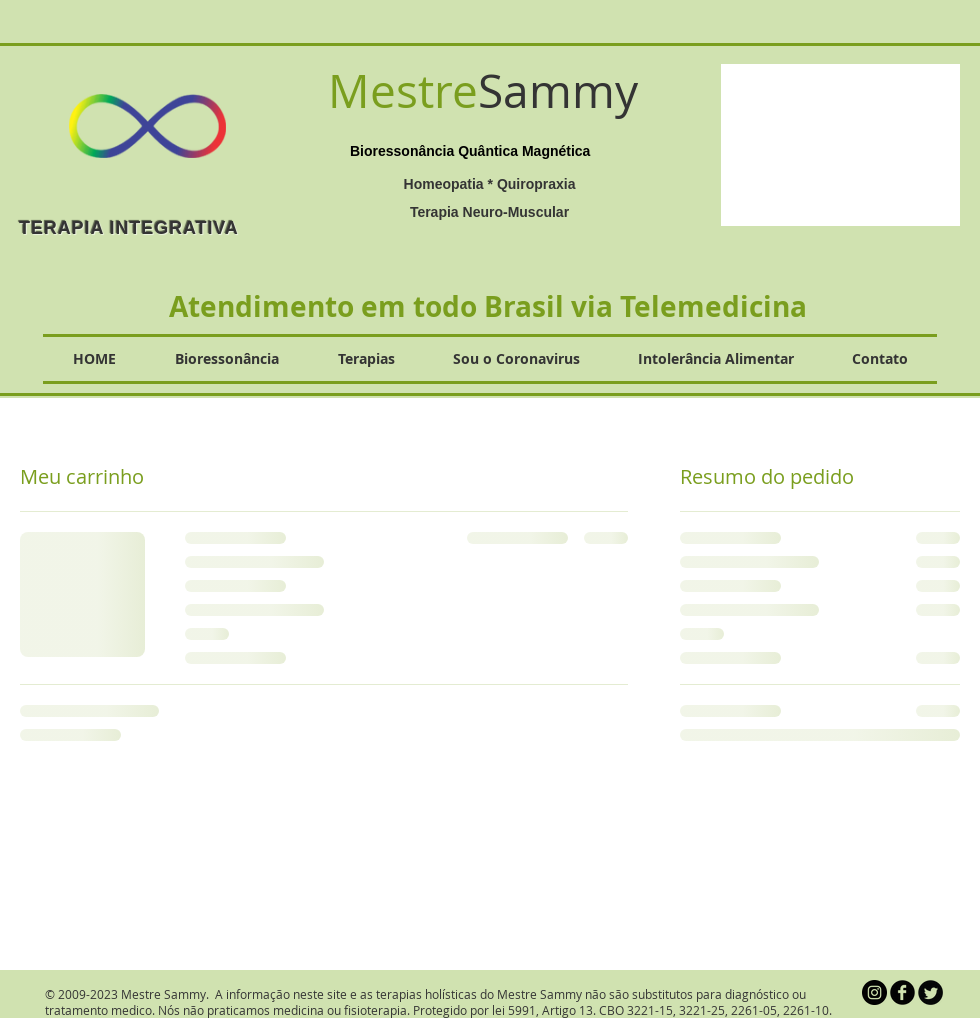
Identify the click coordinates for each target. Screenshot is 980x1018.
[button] (840, 145)
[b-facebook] (902, 992)
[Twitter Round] (930, 992)
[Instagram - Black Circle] (874, 992)
